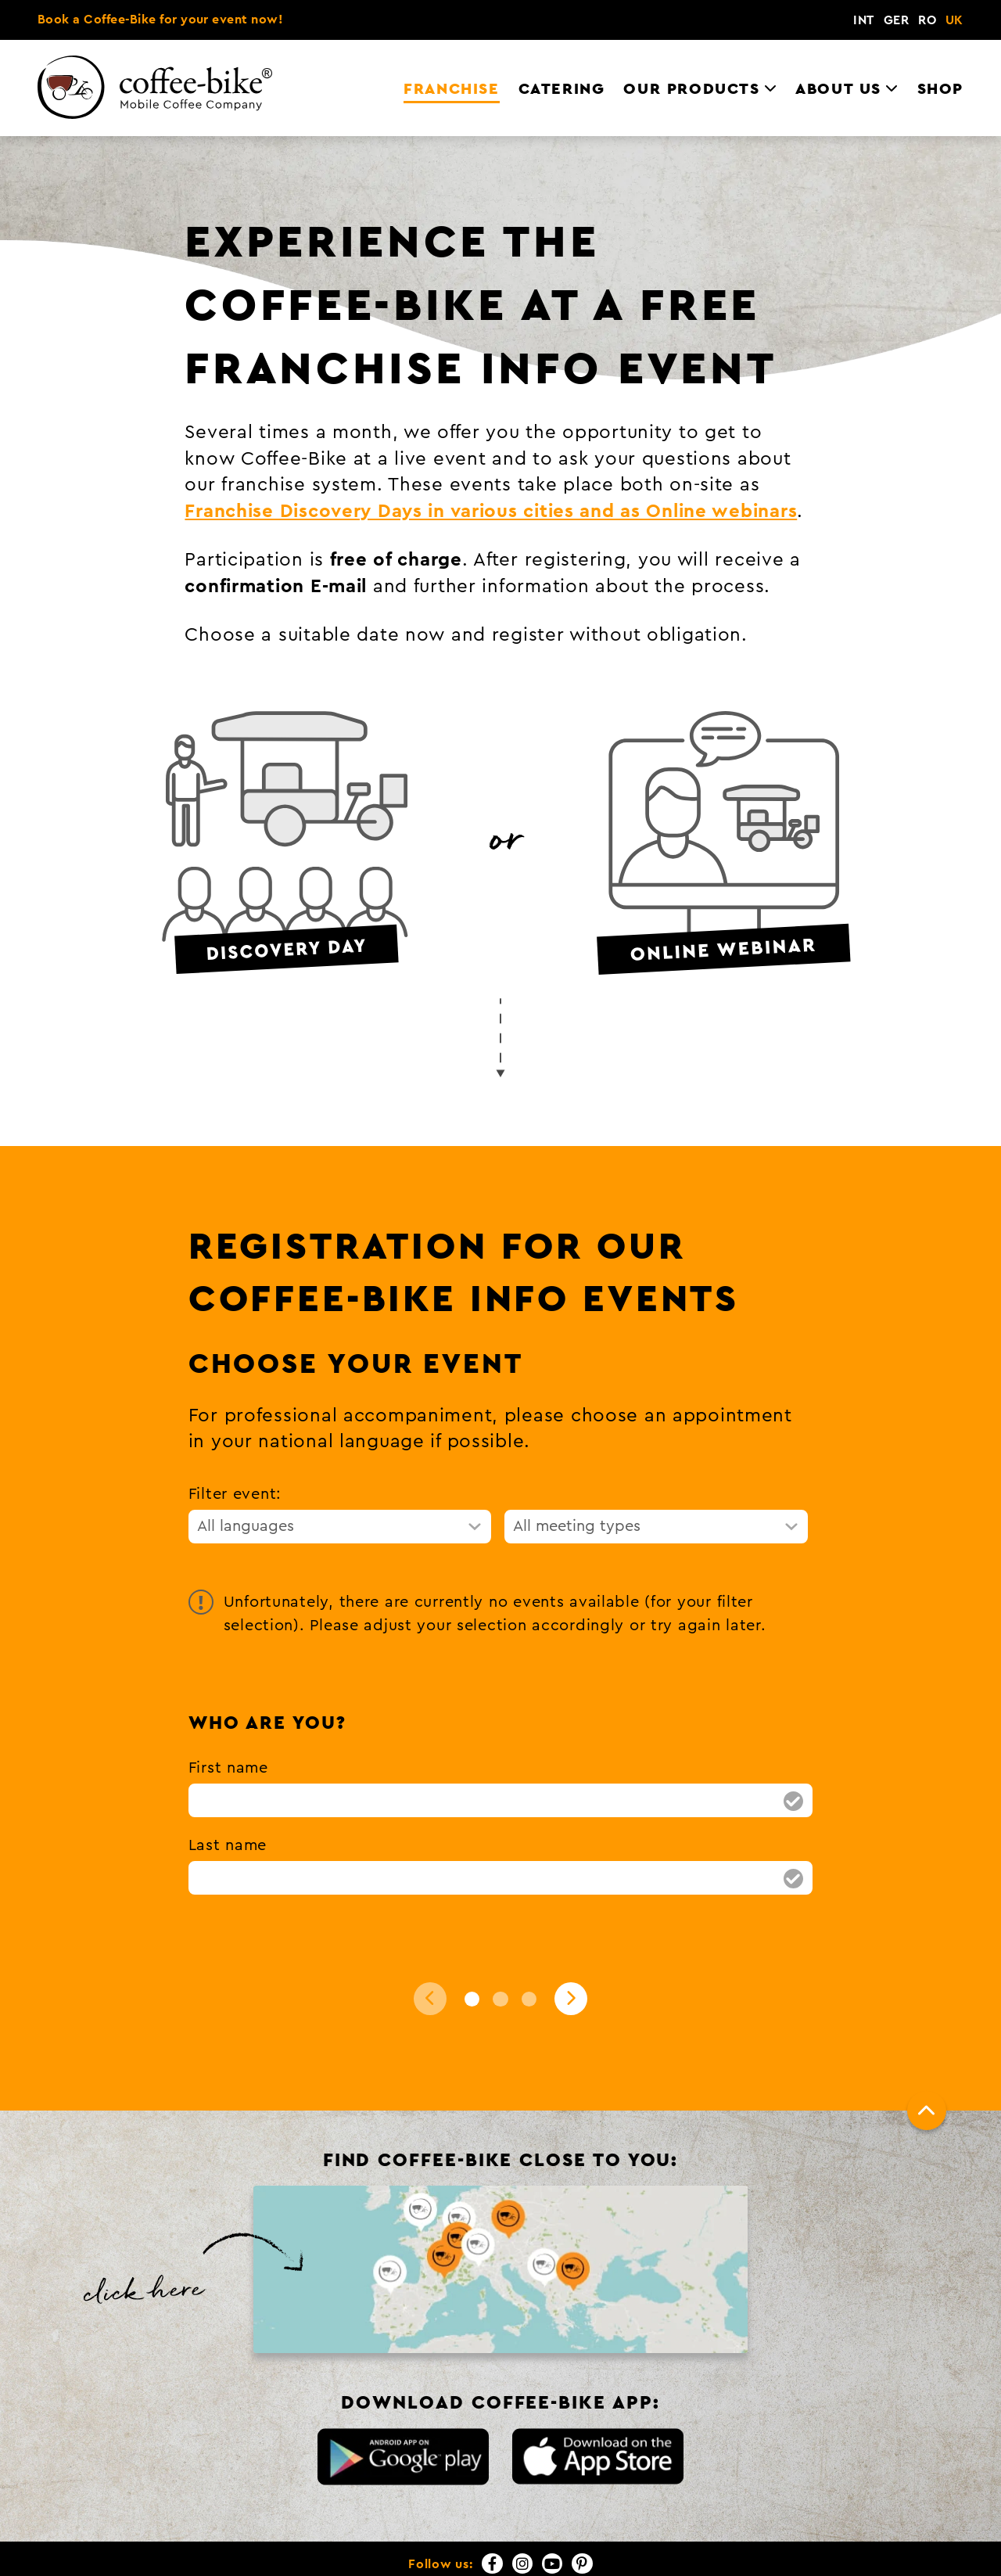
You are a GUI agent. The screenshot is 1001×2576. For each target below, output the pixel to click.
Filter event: (235, 1449)
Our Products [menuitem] (691, 32)
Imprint (636, 2554)
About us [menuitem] (838, 32)
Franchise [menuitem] (451, 32)
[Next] (570, 1953)
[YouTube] (552, 2518)
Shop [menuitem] (940, 32)
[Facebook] (492, 2518)
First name (228, 1722)
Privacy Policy (717, 2554)
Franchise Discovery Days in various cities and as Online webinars (491, 467)
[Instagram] (522, 2518)
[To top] (926, 2065)
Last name (227, 1800)
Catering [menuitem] (561, 32)
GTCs (792, 2554)
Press (845, 2554)
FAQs (895, 2554)
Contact (571, 2554)
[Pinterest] (582, 2518)
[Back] (430, 1953)
